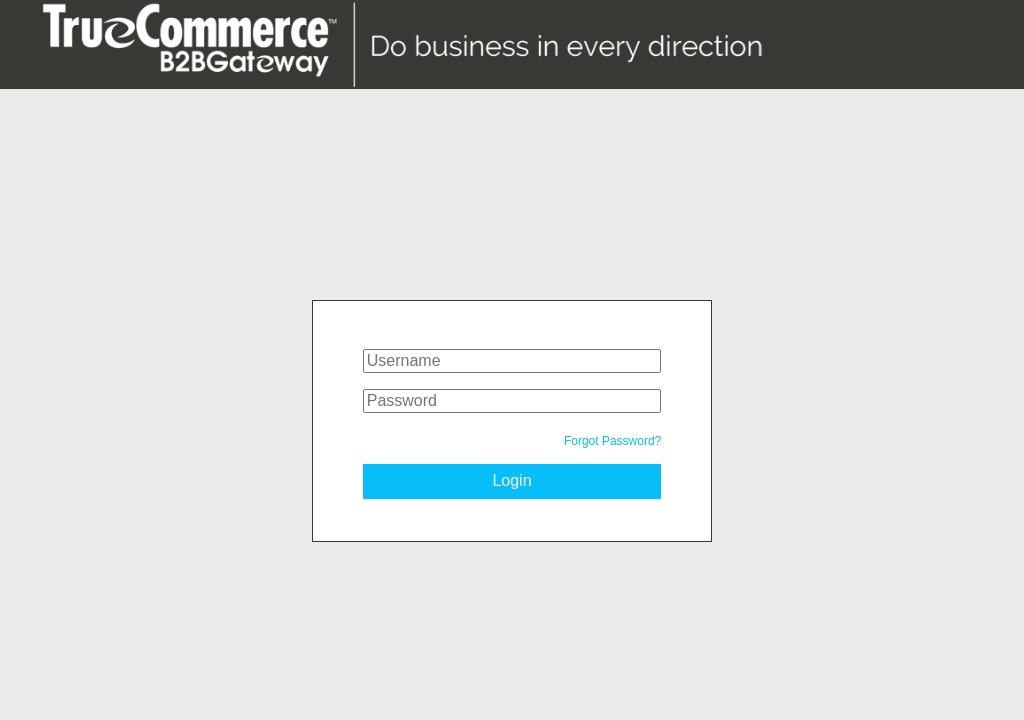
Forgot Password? (612, 441)
